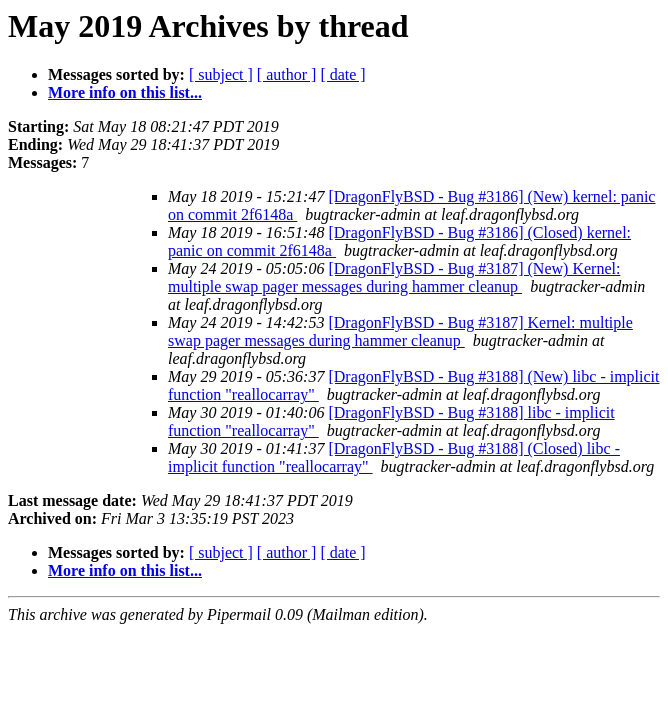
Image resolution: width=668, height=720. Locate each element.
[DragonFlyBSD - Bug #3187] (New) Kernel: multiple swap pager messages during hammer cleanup (394, 277)
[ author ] (287, 74)
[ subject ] (221, 74)
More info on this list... (125, 92)
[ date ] (342, 74)
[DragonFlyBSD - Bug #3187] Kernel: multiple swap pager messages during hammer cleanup (400, 331)
